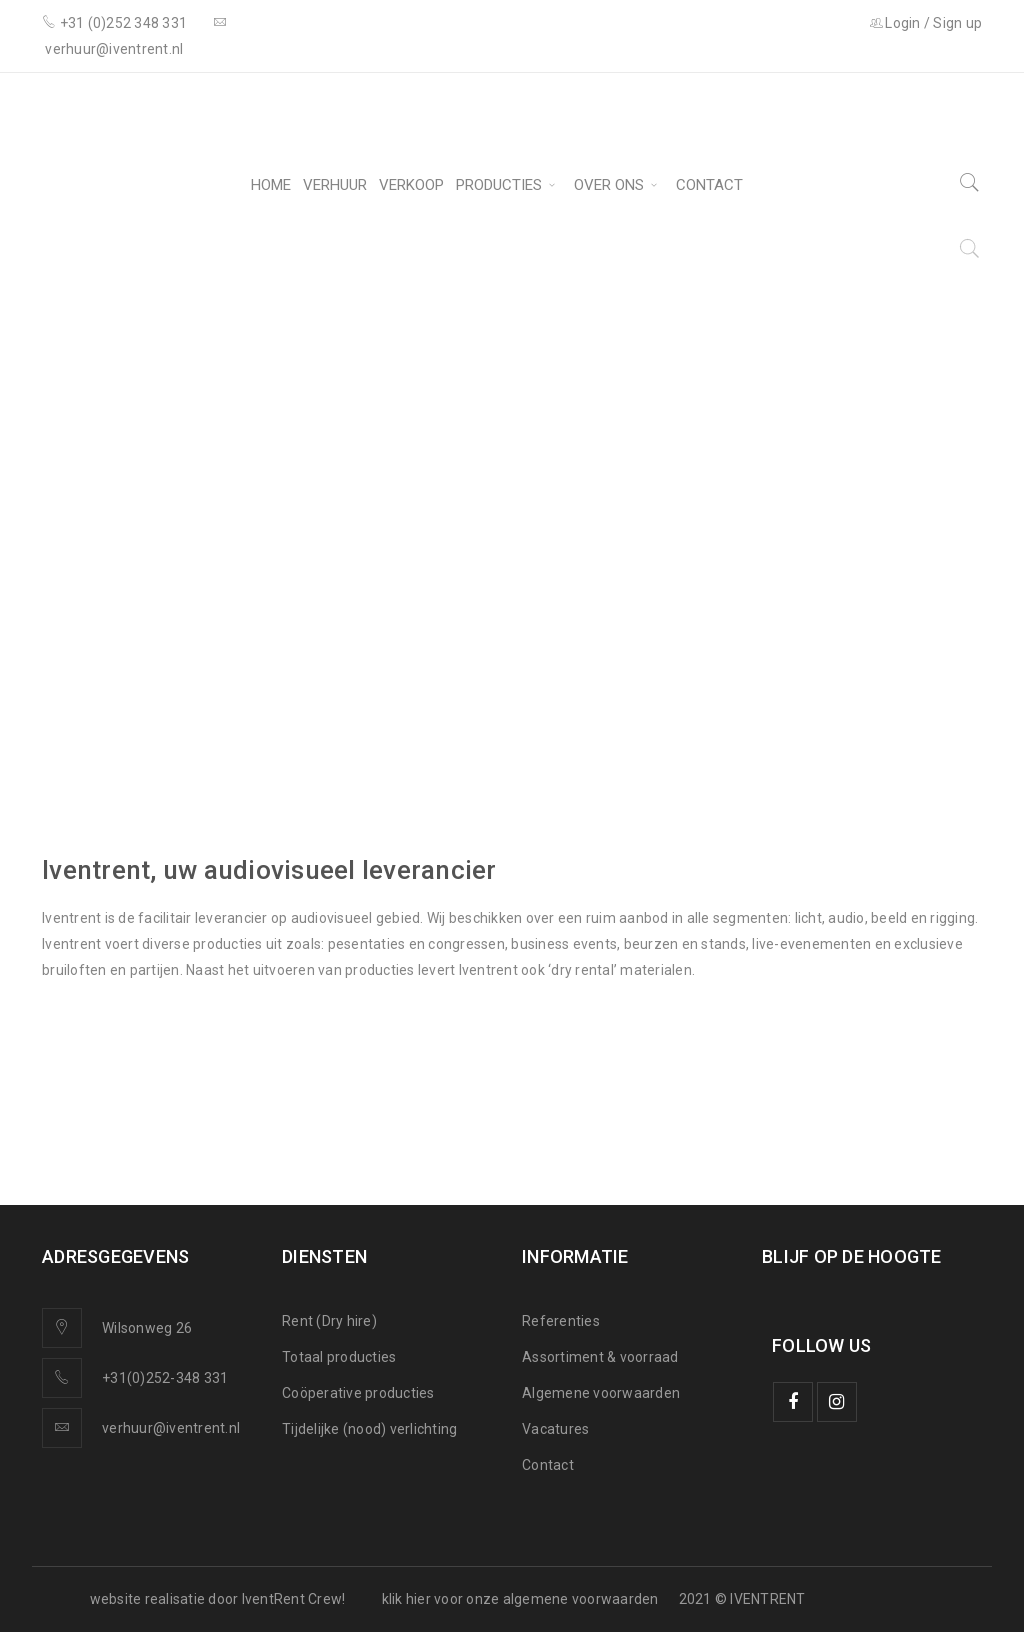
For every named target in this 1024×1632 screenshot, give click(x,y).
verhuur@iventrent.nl (171, 1428)
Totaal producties (339, 1357)
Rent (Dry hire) (329, 1321)
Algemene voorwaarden (601, 1393)
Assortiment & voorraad (600, 1357)
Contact (548, 1465)
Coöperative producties (358, 1393)
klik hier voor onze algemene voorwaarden (520, 1599)
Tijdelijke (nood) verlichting (369, 1429)
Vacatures (555, 1429)
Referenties (561, 1321)
